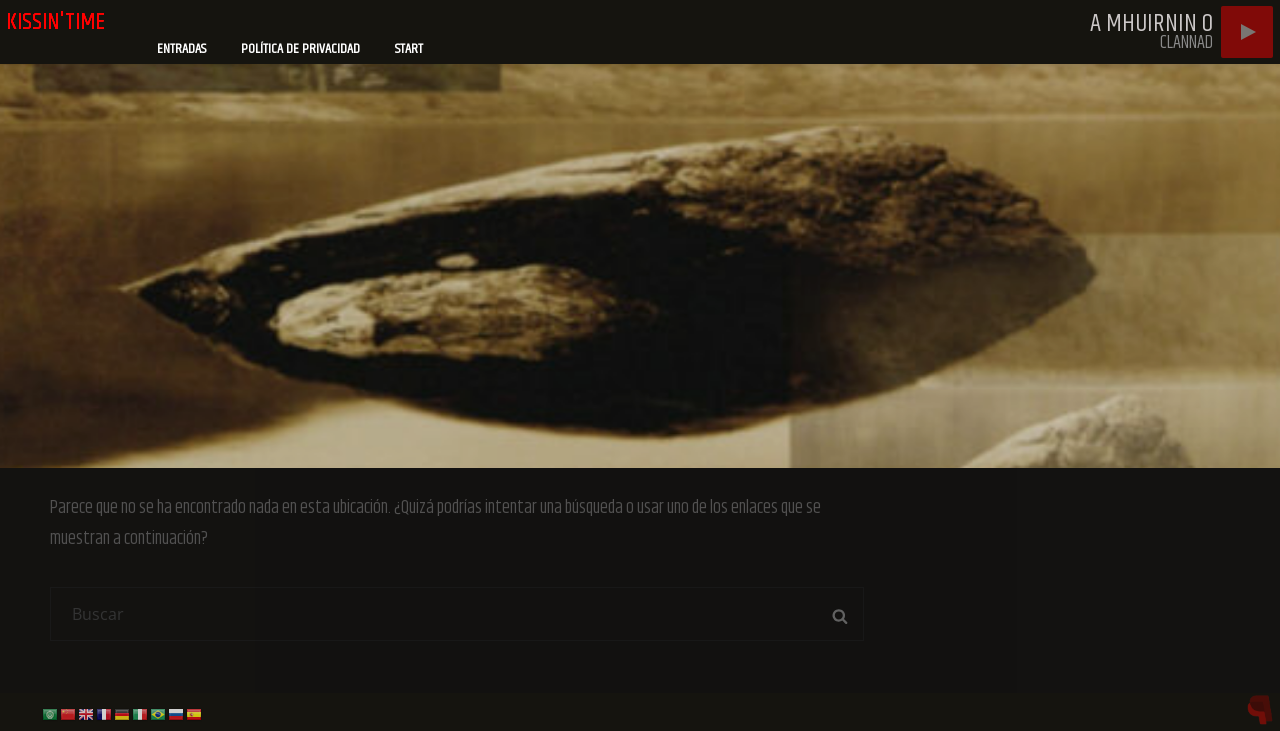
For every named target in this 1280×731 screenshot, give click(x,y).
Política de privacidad (300, 49)
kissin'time (55, 22)
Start (409, 49)
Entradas (181, 49)
